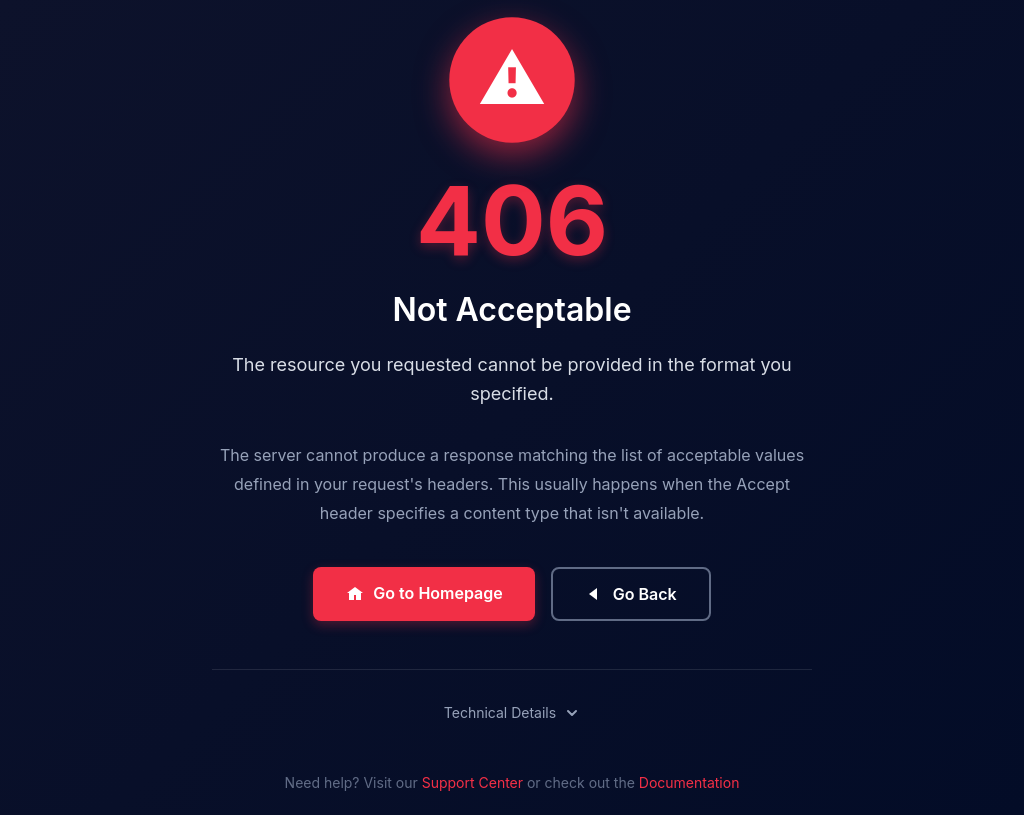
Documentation (689, 782)
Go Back (631, 594)
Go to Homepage (423, 593)
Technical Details (512, 712)
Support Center (472, 782)
